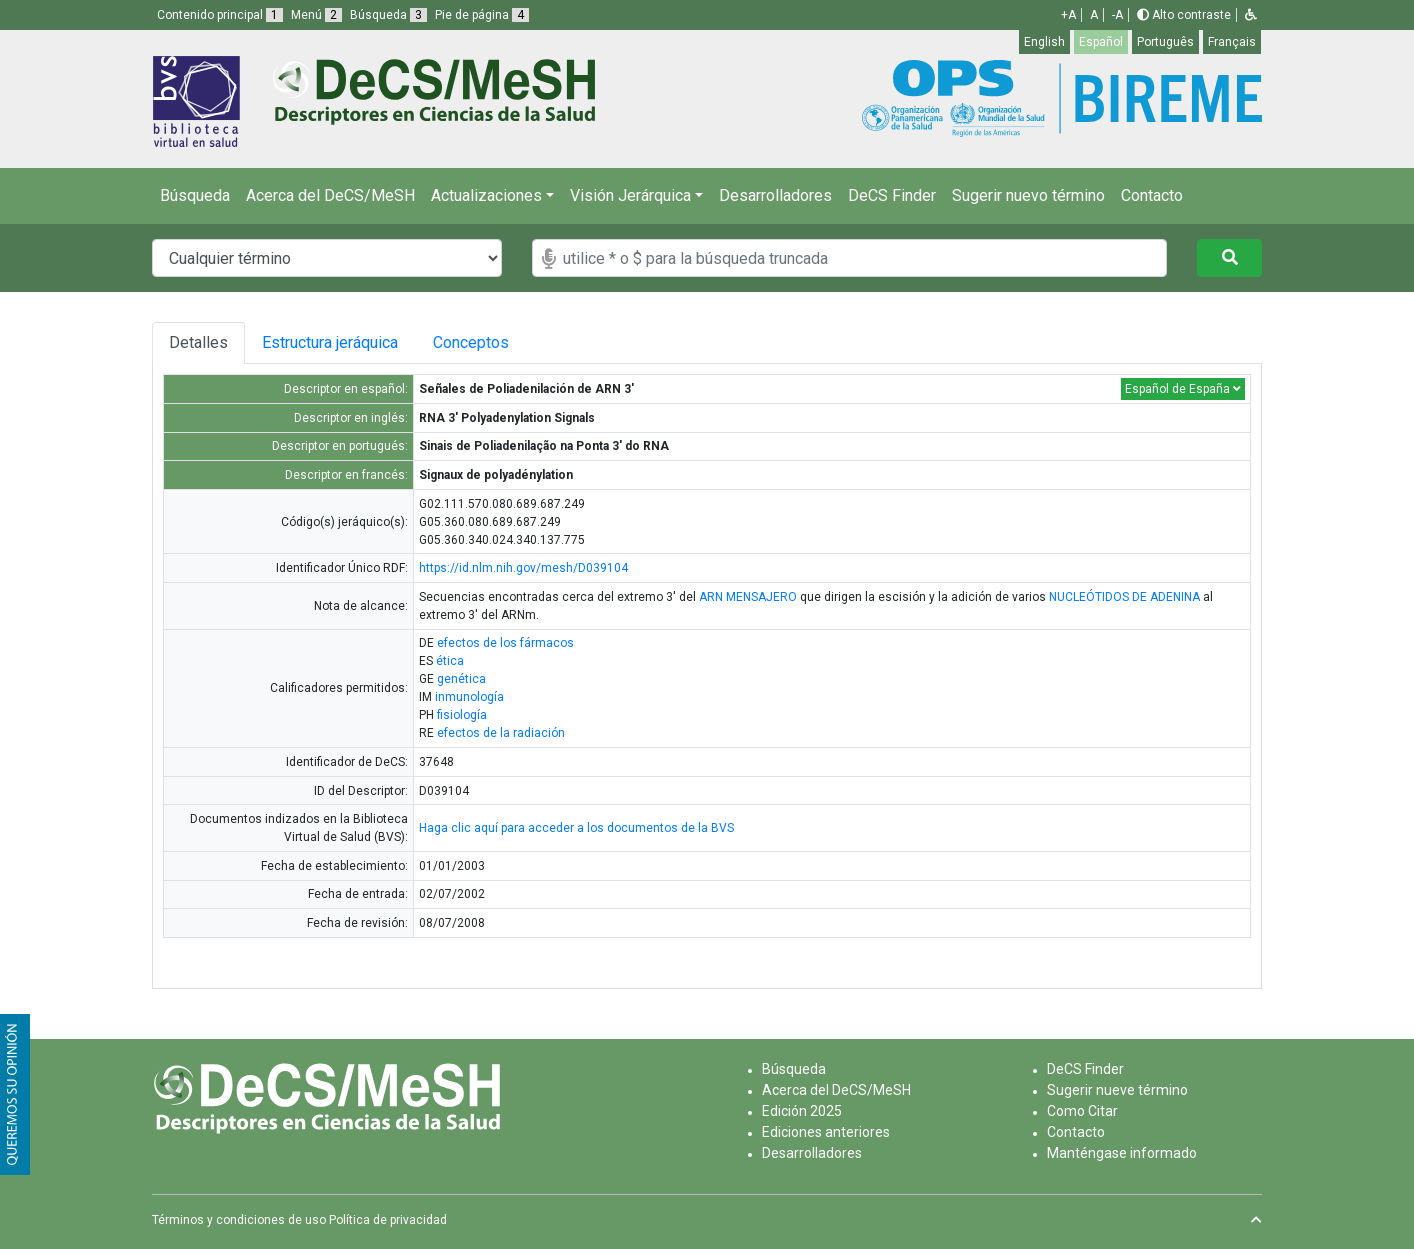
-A (1117, 15)
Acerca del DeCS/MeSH (330, 195)
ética (450, 661)
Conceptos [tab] (486, 342)
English (1044, 42)
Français (1232, 42)
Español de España (1183, 389)
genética (461, 679)
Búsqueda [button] (388, 15)
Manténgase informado (1122, 1153)
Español (1101, 42)
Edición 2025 (802, 1111)
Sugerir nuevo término (1028, 195)
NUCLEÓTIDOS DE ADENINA (1124, 597)
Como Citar (1082, 1111)
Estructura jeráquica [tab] (333, 342)
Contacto (1152, 195)
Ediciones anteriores (826, 1132)
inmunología (469, 697)
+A (1068, 15)
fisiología (462, 715)
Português (1165, 42)
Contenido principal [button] (220, 15)
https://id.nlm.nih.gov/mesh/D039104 (523, 568)
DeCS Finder (892, 195)
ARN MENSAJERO (748, 597)
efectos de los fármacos (505, 643)
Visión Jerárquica (630, 195)
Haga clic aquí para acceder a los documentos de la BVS (576, 828)
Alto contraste (1184, 15)
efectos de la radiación (501, 733)
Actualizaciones (486, 195)
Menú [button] (316, 15)
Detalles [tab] (198, 342)
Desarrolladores (775, 195)
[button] (1251, 15)
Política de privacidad (388, 1220)
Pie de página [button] (482, 15)
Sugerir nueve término (1117, 1090)
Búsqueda (195, 195)
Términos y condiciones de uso (239, 1220)
